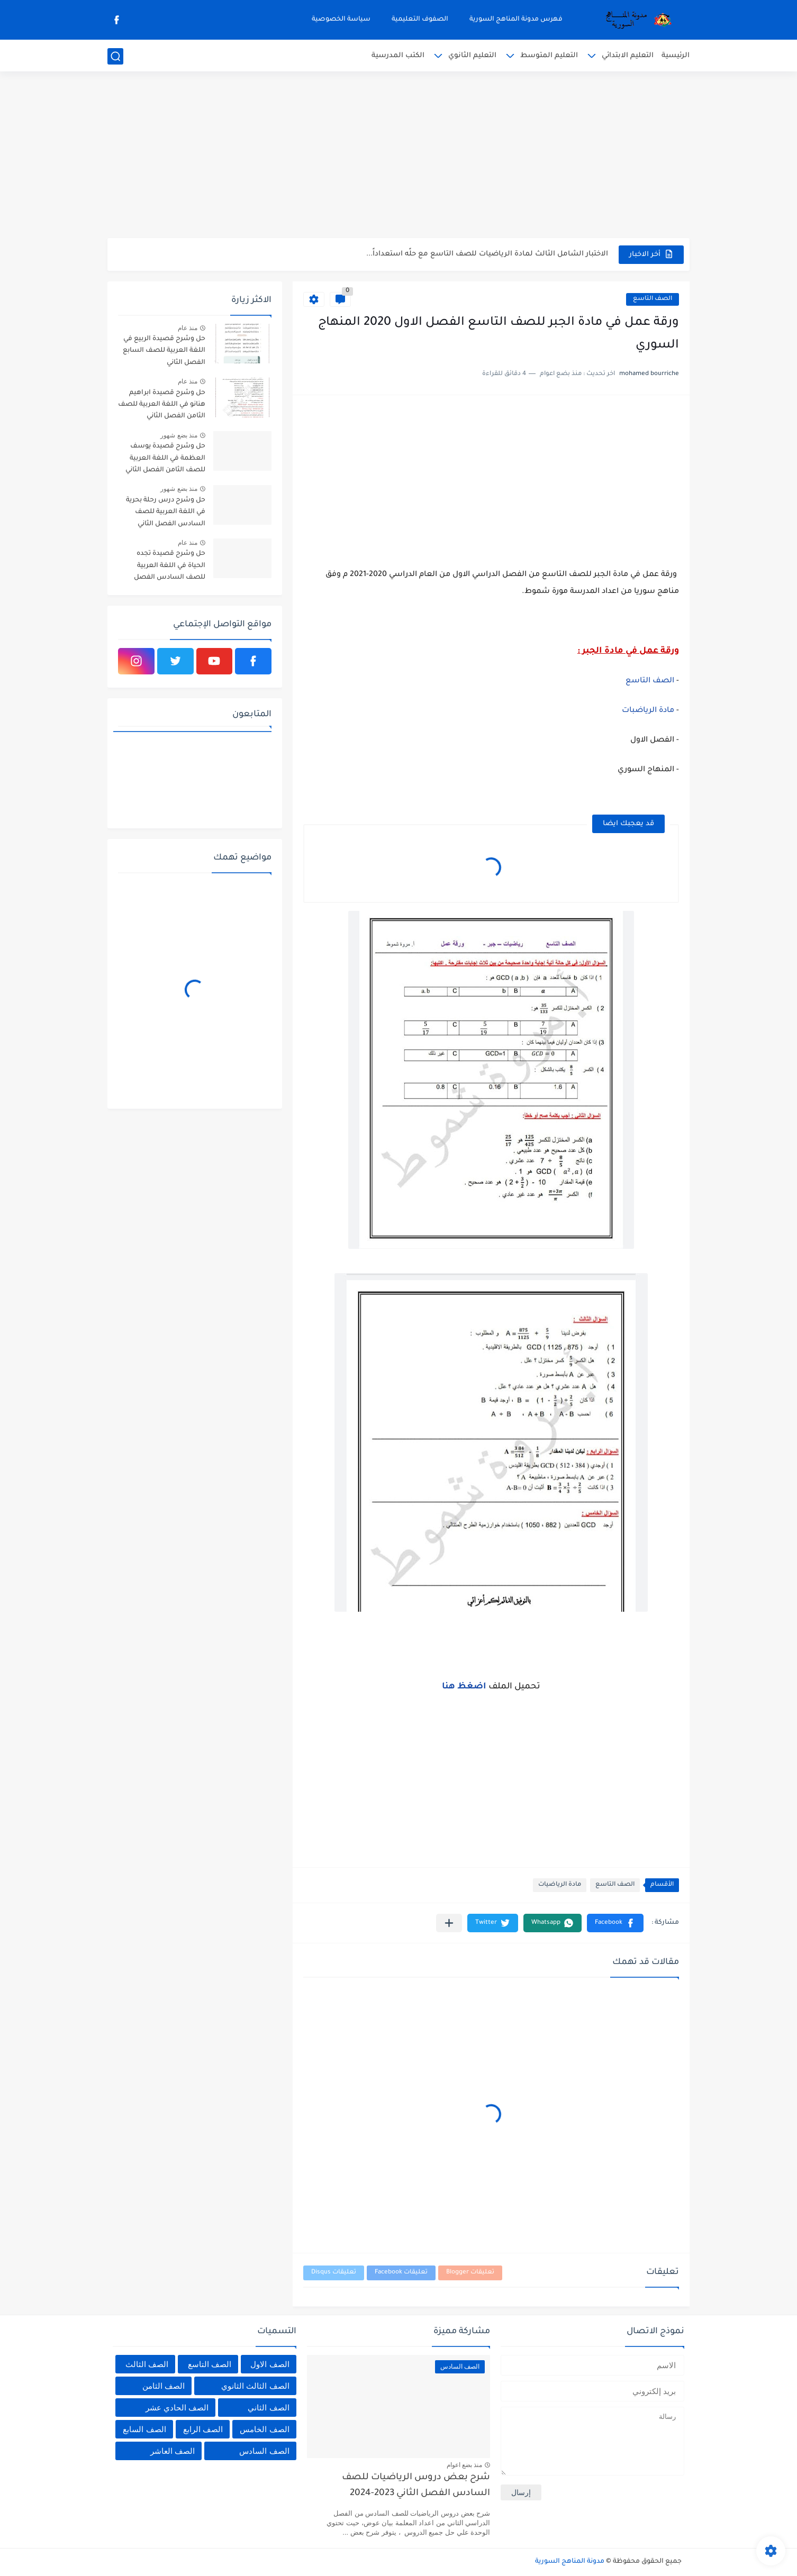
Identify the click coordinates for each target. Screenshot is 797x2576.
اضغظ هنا (464, 1687)
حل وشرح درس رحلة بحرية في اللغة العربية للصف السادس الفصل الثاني (165, 512)
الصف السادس (264, 2450)
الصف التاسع (652, 299)
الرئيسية (676, 56)
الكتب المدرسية (398, 56)
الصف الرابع (203, 2429)
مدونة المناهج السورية (569, 2561)
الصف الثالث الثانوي (255, 2385)
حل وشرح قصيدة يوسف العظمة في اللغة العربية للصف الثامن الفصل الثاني (165, 458)
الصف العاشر (172, 2450)
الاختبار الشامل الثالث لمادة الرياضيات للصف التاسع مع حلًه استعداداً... (487, 254)
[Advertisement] (398, 156)
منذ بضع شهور (178, 435)
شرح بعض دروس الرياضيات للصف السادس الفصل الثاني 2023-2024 (416, 2486)
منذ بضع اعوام (465, 2465)
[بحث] (115, 56)
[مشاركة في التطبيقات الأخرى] (449, 1923)
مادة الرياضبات (648, 711)
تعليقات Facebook (401, 2272)
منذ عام (187, 328)
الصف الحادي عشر (177, 2407)
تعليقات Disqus (333, 2272)
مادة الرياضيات (559, 1884)
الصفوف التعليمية (420, 19)
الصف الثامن (163, 2385)
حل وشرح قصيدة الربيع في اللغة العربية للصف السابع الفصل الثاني (164, 351)
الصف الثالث (146, 2364)
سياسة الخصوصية (341, 19)
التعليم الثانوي (472, 56)
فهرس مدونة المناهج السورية (516, 19)
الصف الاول (269, 2364)
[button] (615, 1923)
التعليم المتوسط (549, 56)
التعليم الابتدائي (628, 56)
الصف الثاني (268, 2407)
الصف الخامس (264, 2429)
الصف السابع (144, 2429)
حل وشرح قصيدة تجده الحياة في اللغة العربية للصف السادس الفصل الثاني (169, 567)
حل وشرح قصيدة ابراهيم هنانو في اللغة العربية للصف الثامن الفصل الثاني (161, 405)
